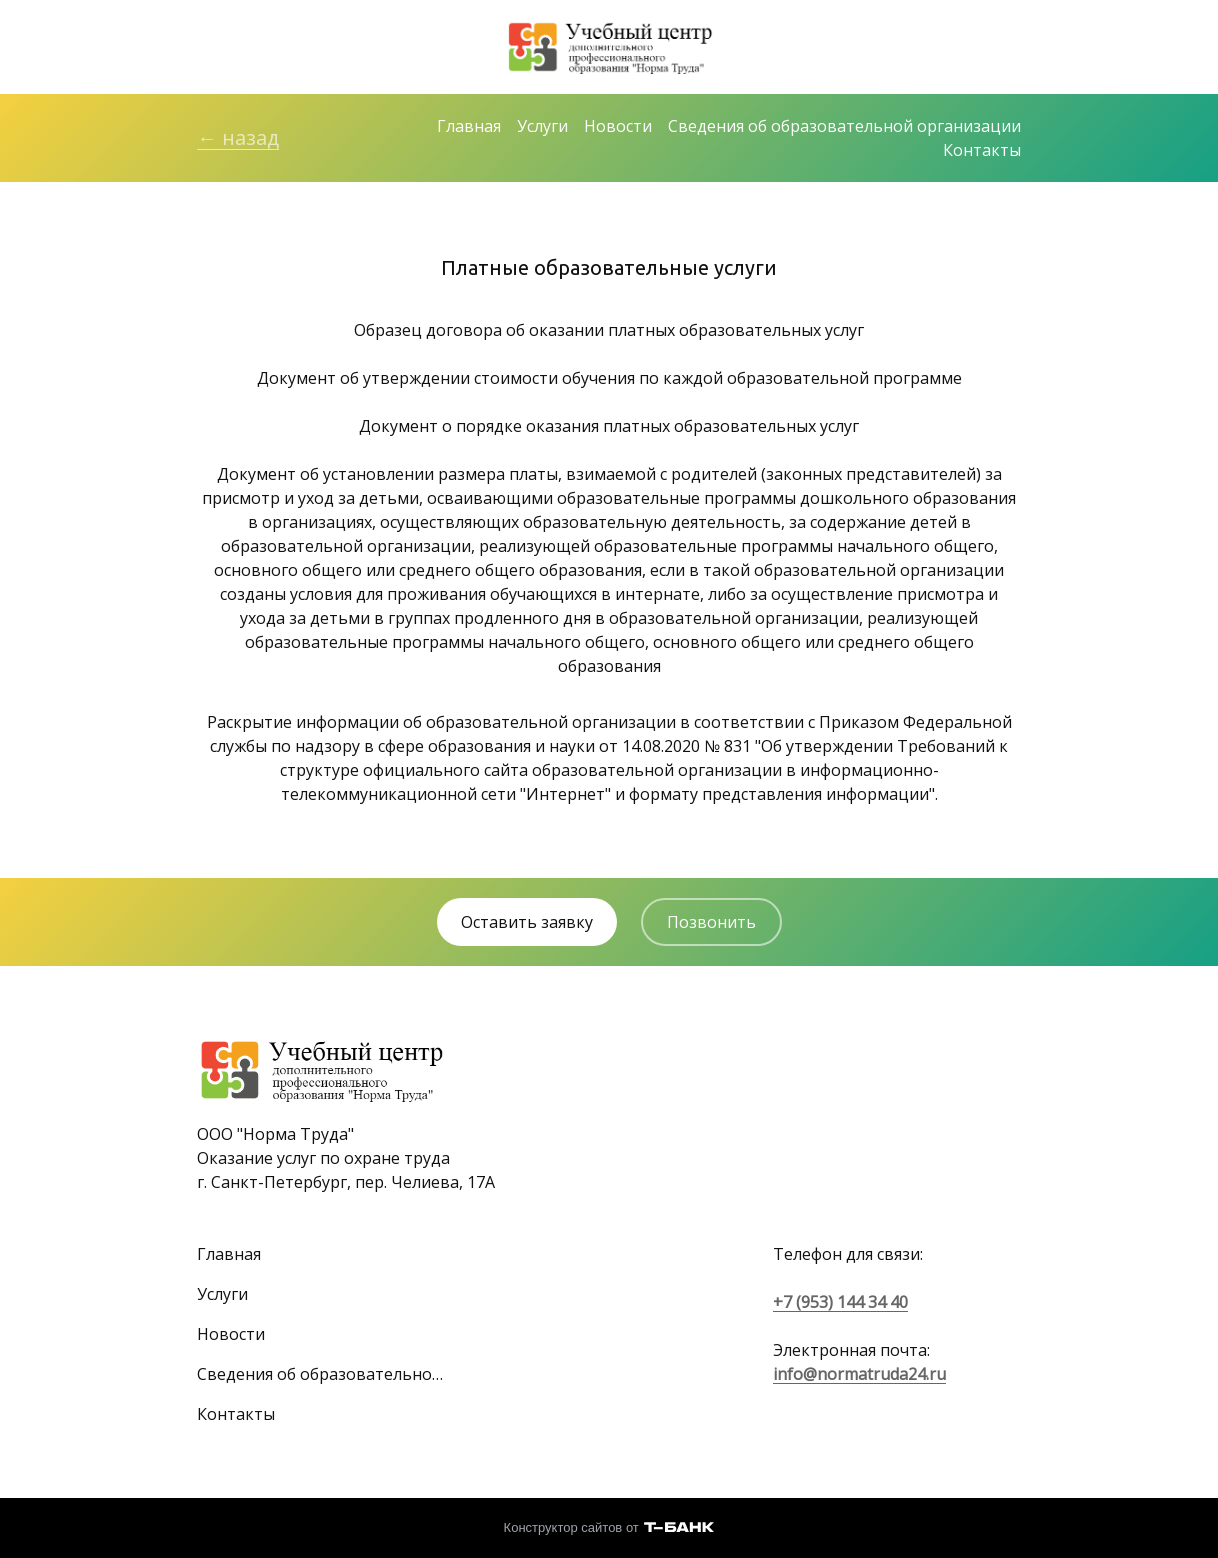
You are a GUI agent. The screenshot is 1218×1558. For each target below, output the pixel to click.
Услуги (542, 126)
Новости (618, 126)
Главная (469, 126)
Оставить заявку (527, 922)
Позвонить (711, 922)
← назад (238, 137)
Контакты (982, 150)
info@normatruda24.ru (859, 1374)
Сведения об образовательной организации (844, 126)
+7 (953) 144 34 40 (840, 1302)
